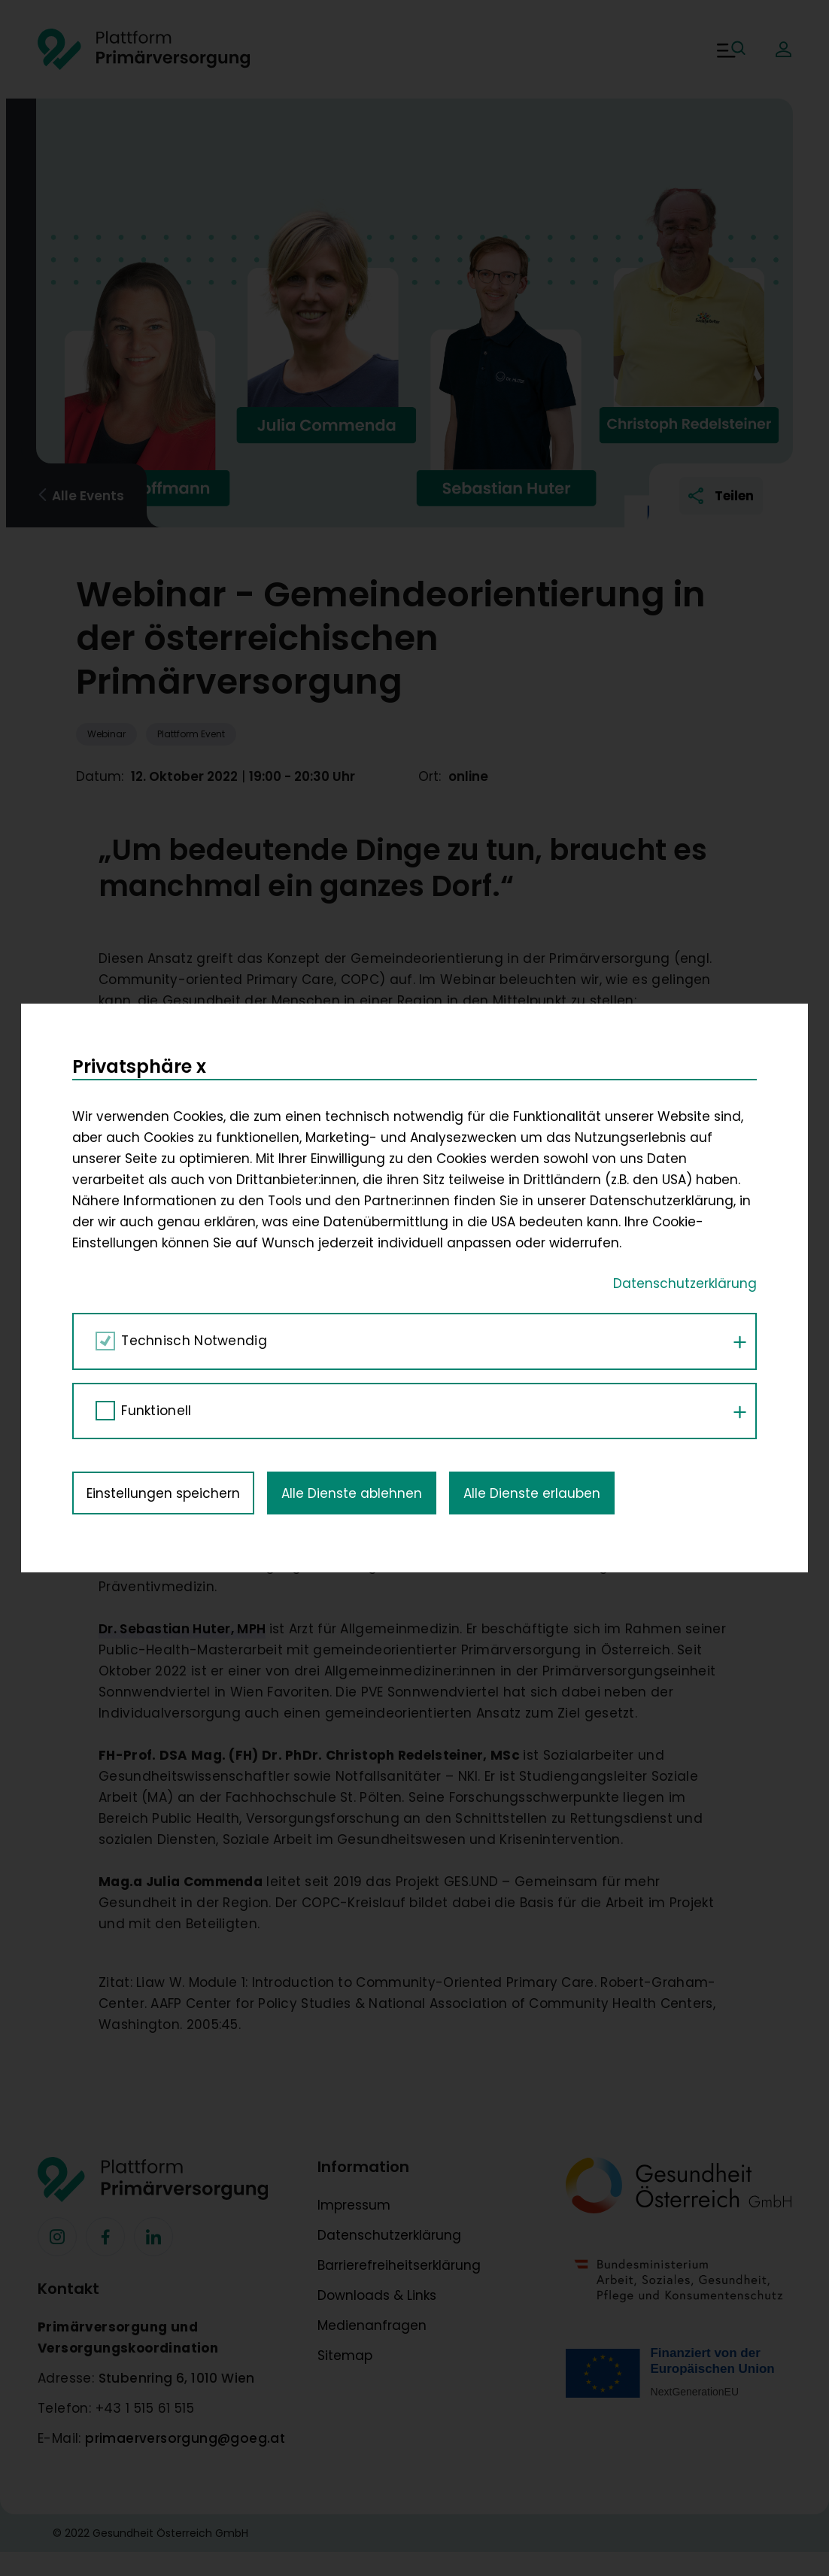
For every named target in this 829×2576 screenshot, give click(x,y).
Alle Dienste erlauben (531, 1138)
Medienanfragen (372, 2325)
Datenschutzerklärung (389, 2235)
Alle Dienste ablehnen (351, 1138)
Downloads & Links (376, 2295)
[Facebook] (57, 2236)
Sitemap (344, 2356)
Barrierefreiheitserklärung (399, 2265)
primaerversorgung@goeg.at (185, 2438)
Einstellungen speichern (163, 1138)
